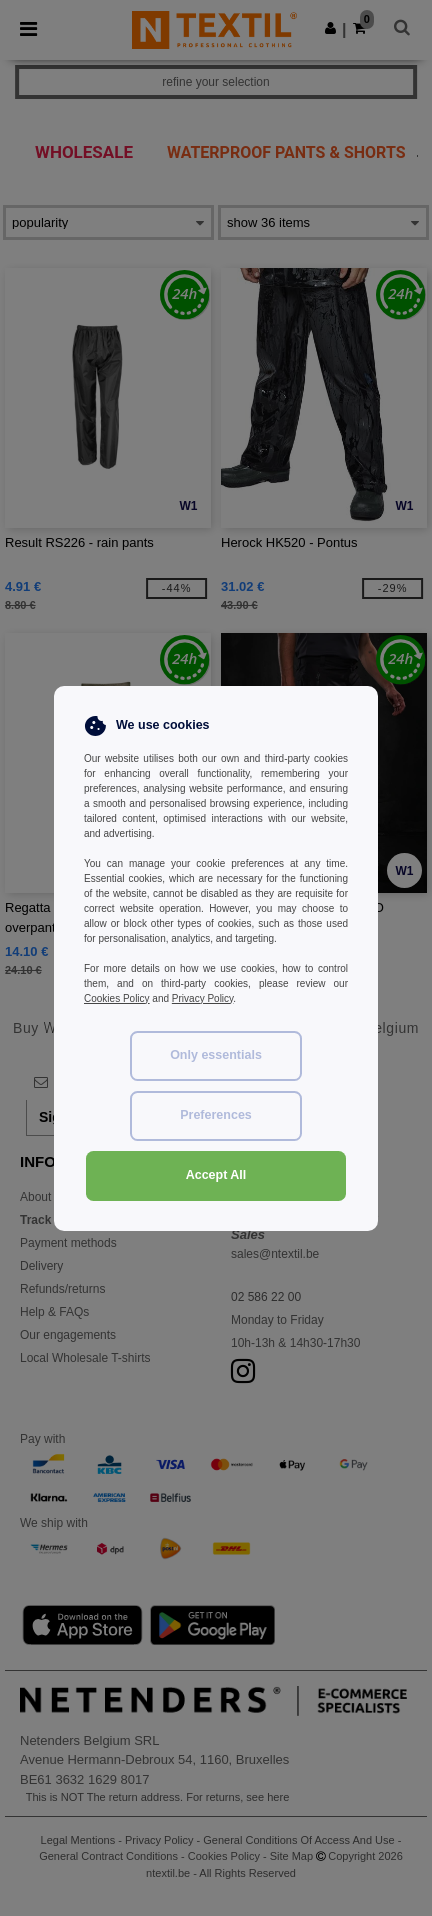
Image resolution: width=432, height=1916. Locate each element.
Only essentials (216, 1055)
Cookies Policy (117, 998)
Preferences (216, 1115)
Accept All (216, 1175)
